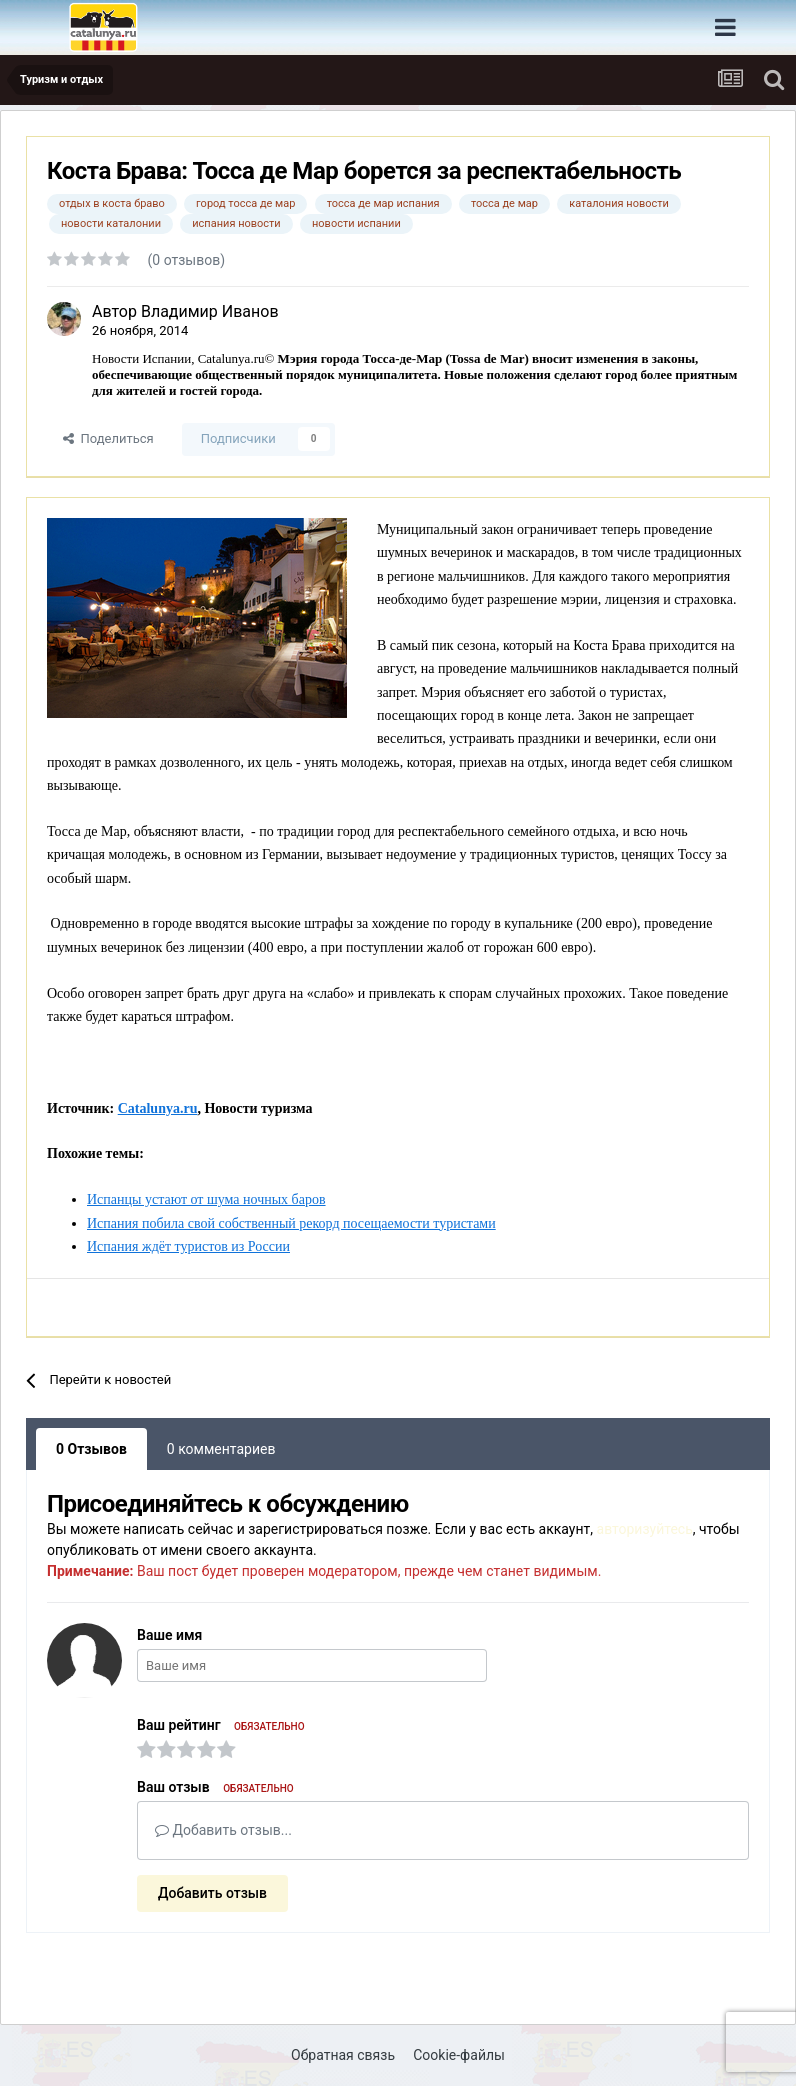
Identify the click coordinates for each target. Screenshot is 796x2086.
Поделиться (108, 438)
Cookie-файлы (459, 2055)
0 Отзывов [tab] (91, 1449)
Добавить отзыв (212, 1893)
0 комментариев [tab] (221, 1449)
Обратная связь (343, 2055)
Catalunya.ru (158, 1108)
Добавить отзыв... (223, 1830)
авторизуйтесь (645, 1529)
